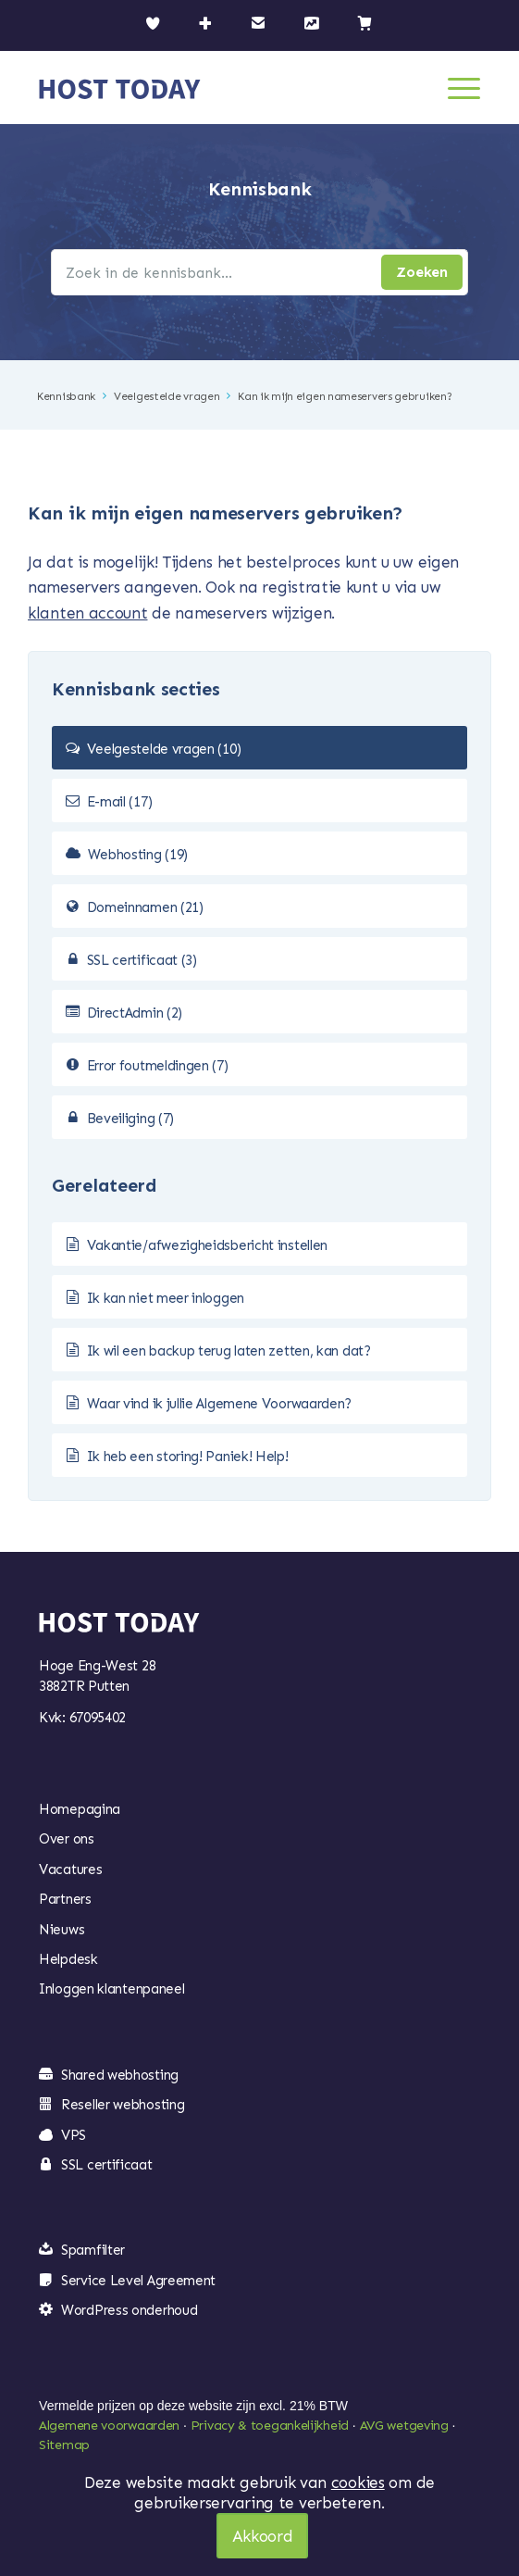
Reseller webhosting (122, 2104)
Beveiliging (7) (131, 1118)
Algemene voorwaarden (109, 2425)
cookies (358, 2482)
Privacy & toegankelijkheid (270, 2425)
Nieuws (61, 1929)
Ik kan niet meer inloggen (166, 1298)
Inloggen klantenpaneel (111, 1989)
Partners (65, 1899)
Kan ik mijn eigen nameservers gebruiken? (344, 396)
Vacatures (70, 1869)
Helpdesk (68, 1959)
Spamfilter (93, 2250)
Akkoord (262, 2536)
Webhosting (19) (138, 854)
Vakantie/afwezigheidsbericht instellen (207, 1245)
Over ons (66, 1839)
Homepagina (79, 1809)
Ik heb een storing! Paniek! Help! (188, 1456)
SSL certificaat (107, 2165)
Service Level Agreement (138, 2280)
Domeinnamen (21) (145, 907)
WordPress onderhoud (129, 2310)
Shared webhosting (120, 2075)
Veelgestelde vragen (166, 396)
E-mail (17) (120, 802)
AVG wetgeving (404, 2425)
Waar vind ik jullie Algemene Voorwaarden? (219, 1403)
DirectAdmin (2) (135, 1013)
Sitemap (64, 2445)
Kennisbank (66, 396)
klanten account (88, 613)
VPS (73, 2135)
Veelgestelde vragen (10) (164, 749)
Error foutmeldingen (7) (158, 1065)
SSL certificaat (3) (142, 960)
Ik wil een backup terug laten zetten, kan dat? (229, 1351)
